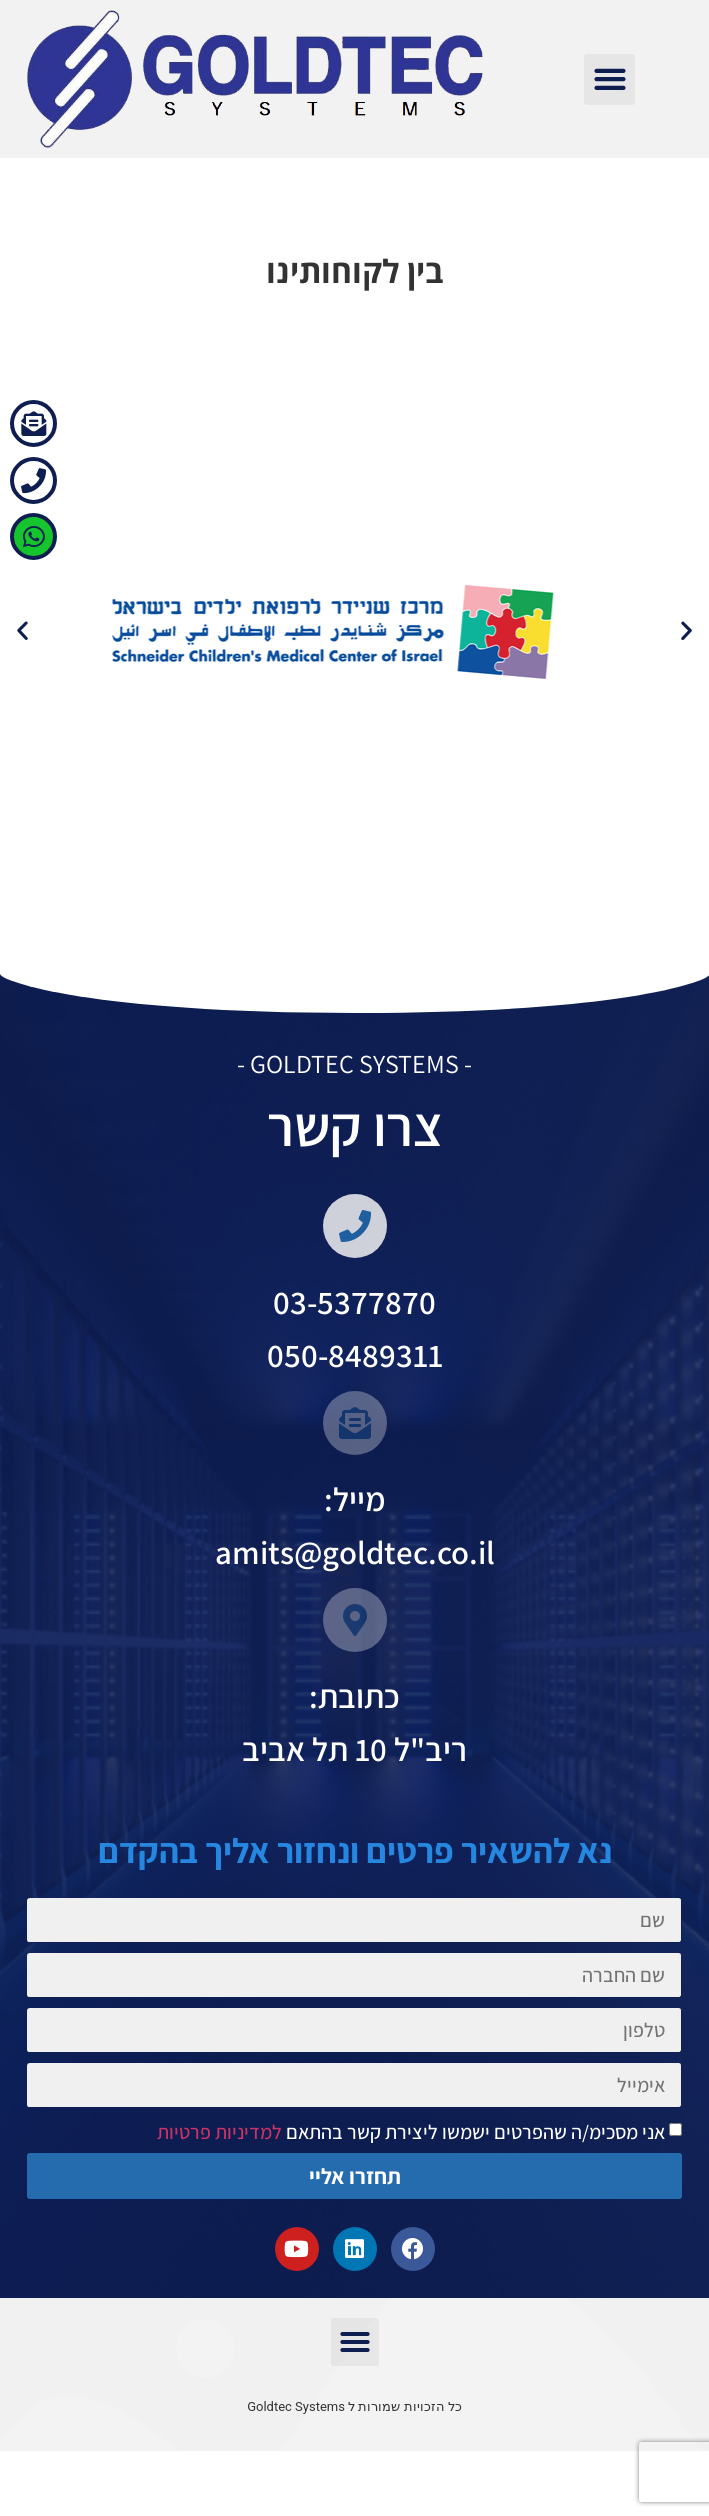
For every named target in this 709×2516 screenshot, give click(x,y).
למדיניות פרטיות (219, 2174)
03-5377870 (354, 1343)
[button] (609, 79)
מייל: (355, 1540)
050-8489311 (355, 1396)
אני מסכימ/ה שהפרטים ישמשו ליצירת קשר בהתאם (411, 2174)
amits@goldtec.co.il (355, 1593)
